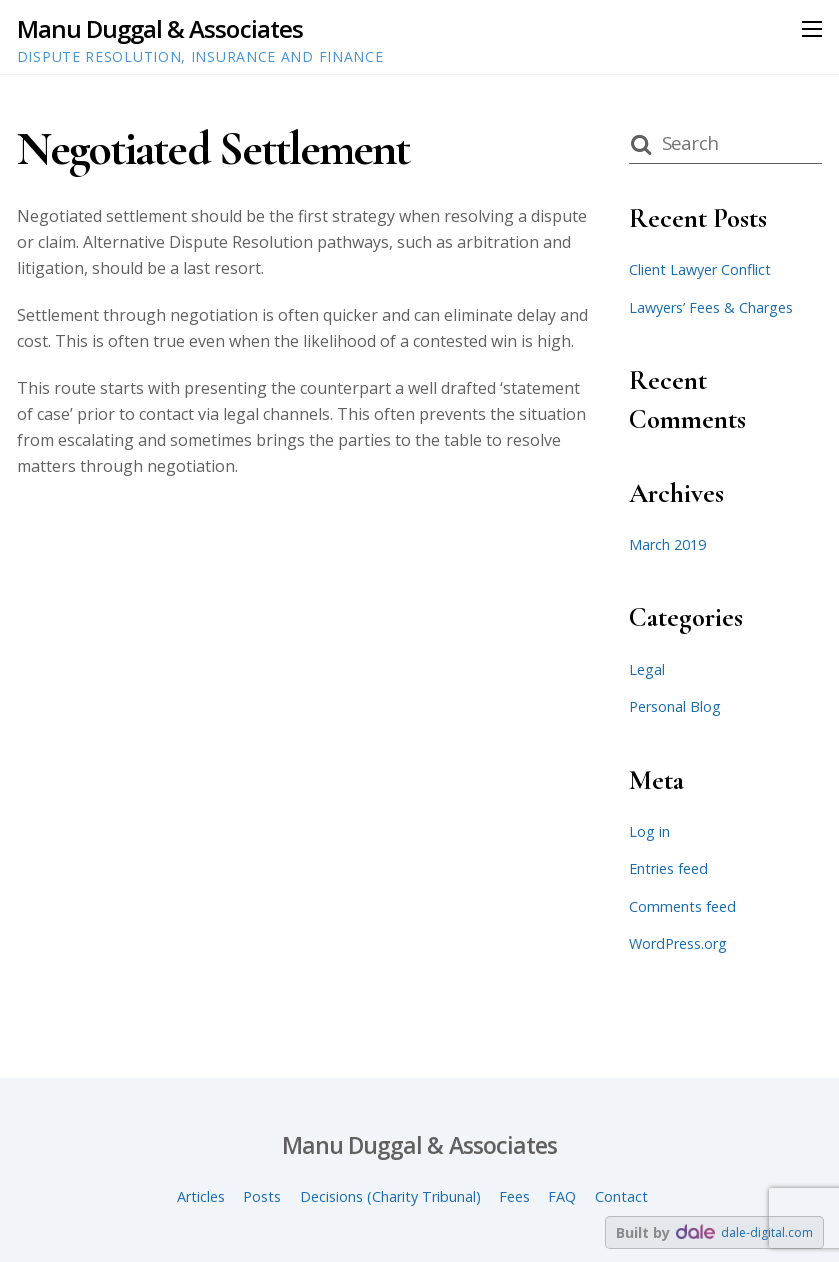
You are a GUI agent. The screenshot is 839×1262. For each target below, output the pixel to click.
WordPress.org (678, 943)
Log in (649, 831)
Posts (262, 1196)
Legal (647, 669)
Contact (621, 1196)
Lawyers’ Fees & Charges (711, 307)
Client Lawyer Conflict (700, 269)
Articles (201, 1196)
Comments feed (682, 906)
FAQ (562, 1196)
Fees (514, 1196)
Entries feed (668, 868)
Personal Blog (675, 706)
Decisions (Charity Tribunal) (390, 1196)
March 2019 (667, 544)
